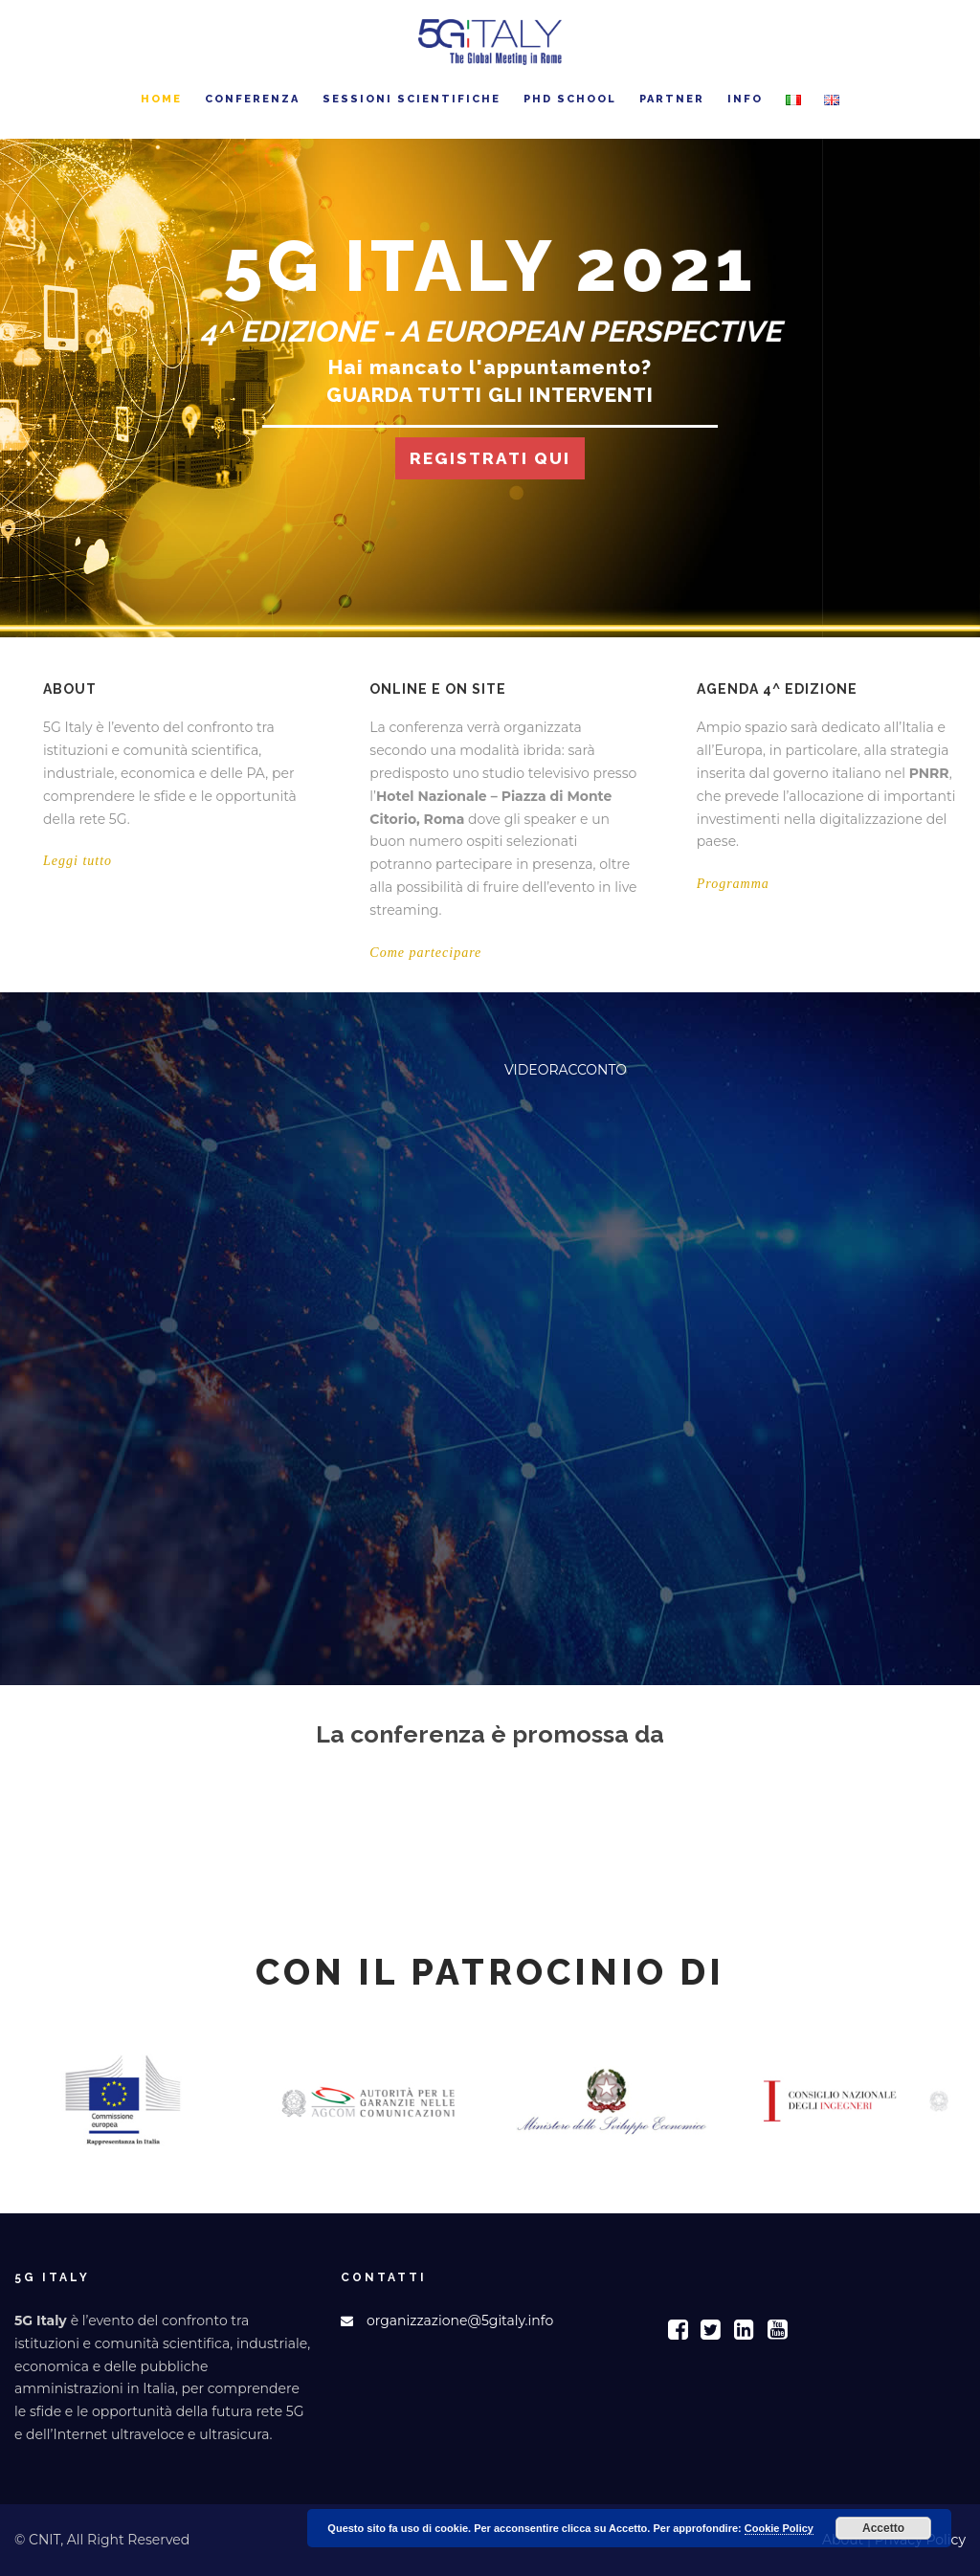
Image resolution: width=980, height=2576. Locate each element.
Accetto (883, 2528)
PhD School (569, 99)
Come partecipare (425, 952)
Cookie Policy (779, 2528)
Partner (671, 99)
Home (161, 99)
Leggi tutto (77, 861)
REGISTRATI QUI (490, 459)
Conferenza (252, 99)
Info (745, 99)
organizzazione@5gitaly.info (460, 2320)
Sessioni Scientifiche (412, 99)
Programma (733, 884)
